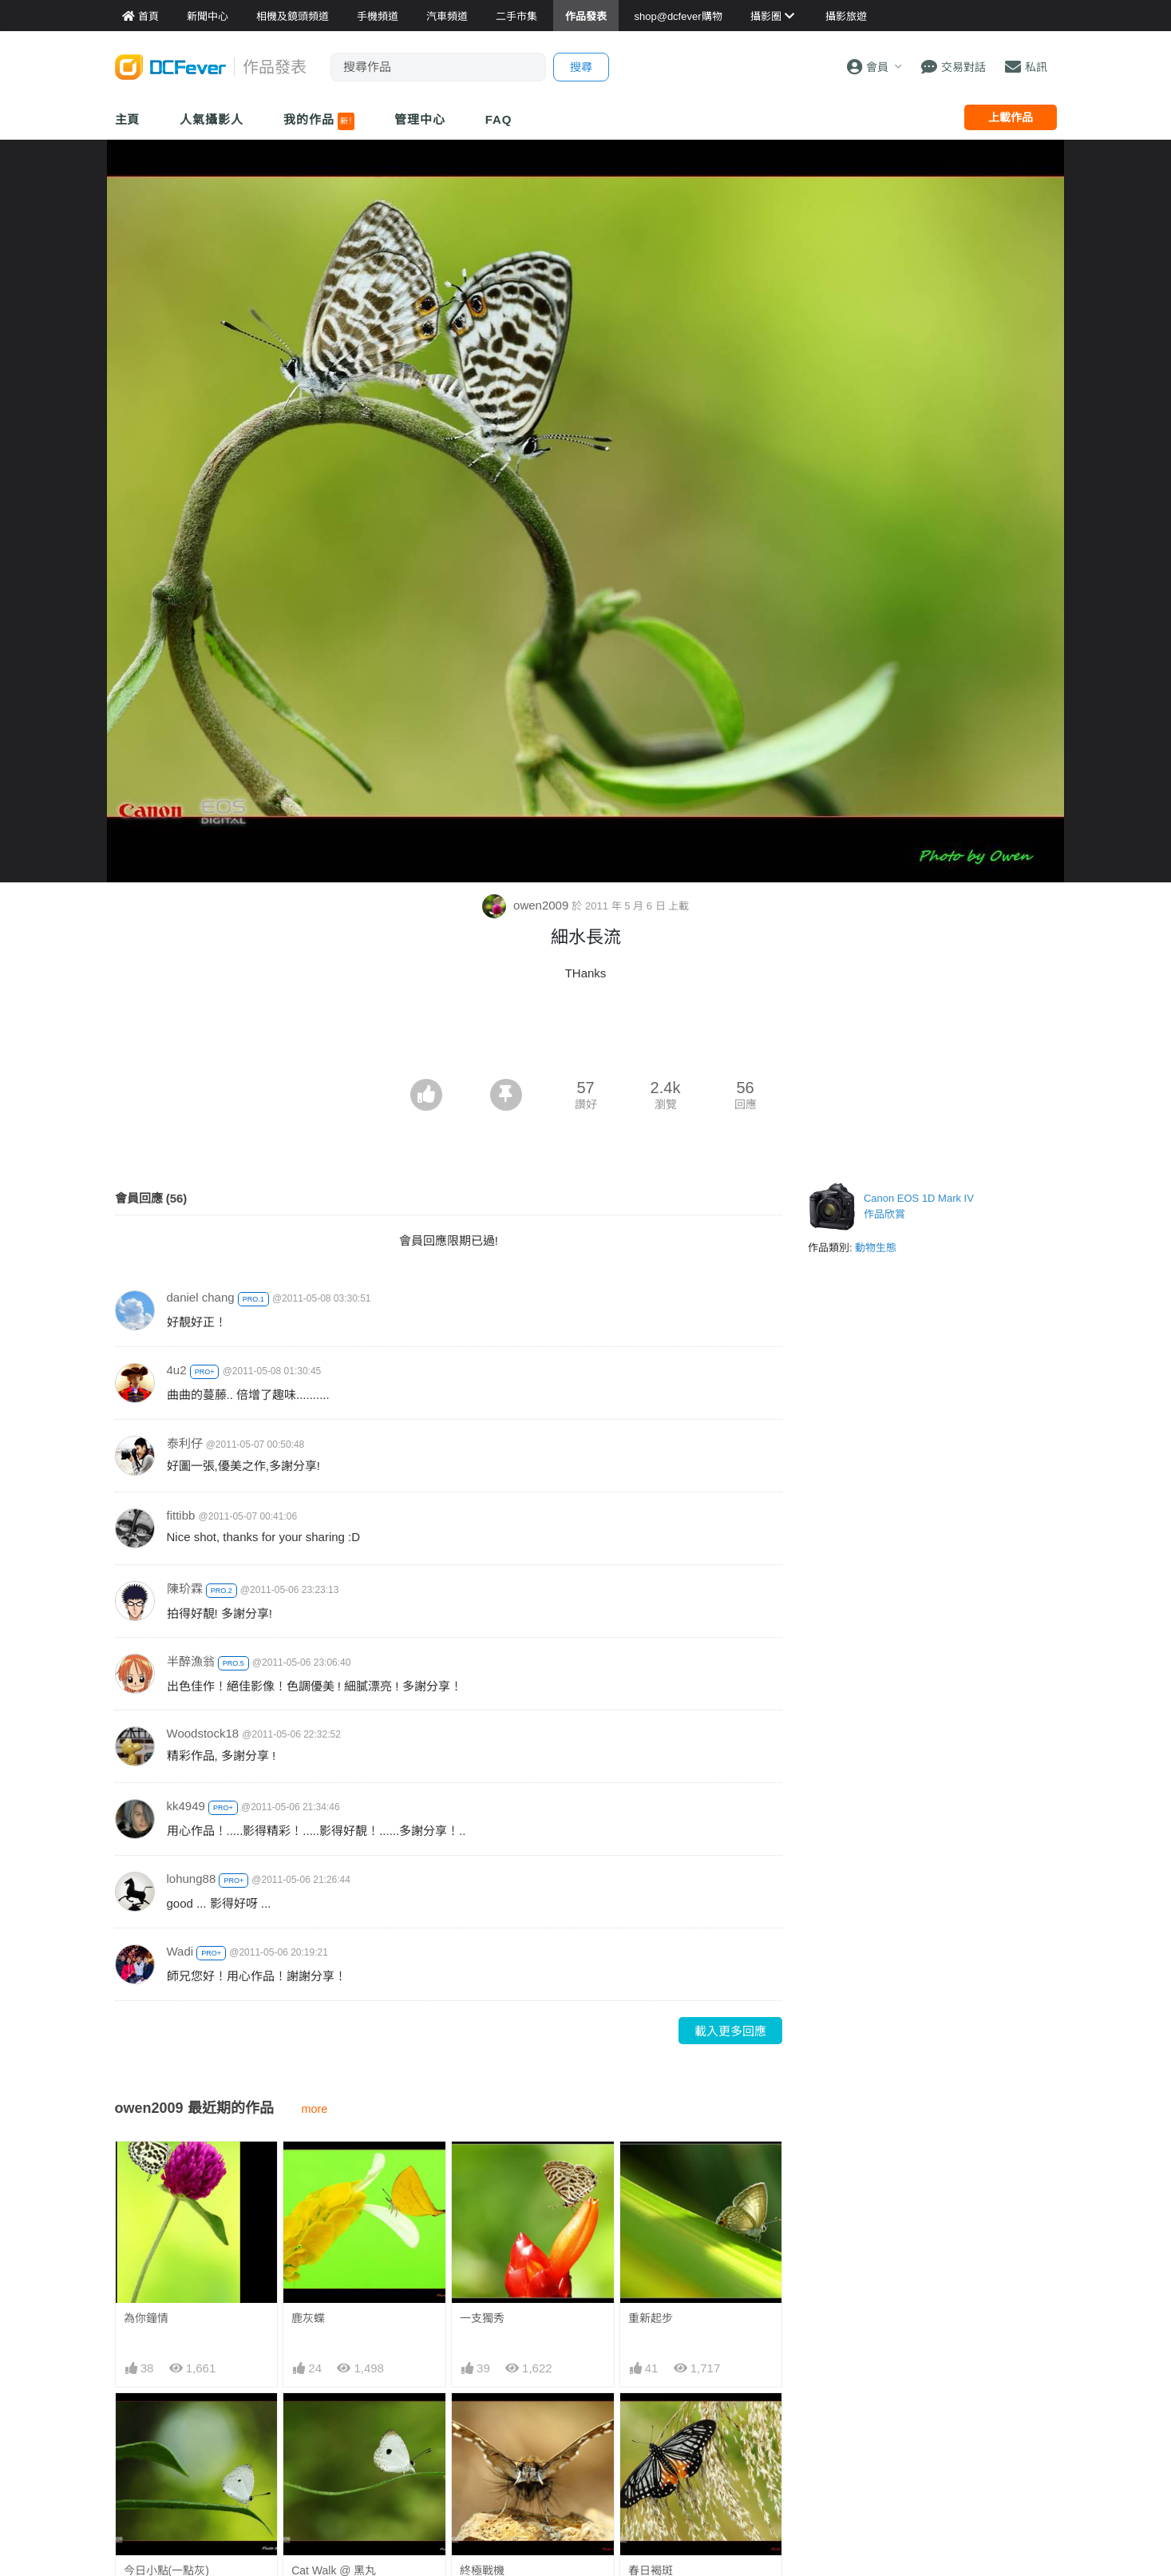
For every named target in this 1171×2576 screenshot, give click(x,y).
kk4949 (186, 1806)
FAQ (498, 119)
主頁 (127, 119)
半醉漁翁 (191, 1661)
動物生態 (875, 1248)
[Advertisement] (585, 1035)
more (315, 2108)
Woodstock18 (203, 1733)
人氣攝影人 (211, 119)
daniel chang (201, 1297)
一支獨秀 (482, 2318)
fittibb (181, 1515)
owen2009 (527, 905)
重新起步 (650, 2318)
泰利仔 (185, 1443)
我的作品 (318, 121)
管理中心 (419, 119)
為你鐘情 (146, 2318)
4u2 (177, 1370)
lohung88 (191, 1878)
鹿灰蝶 (308, 2318)
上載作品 (1010, 117)
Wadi (180, 1951)
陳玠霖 (185, 1588)
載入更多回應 (730, 2031)
